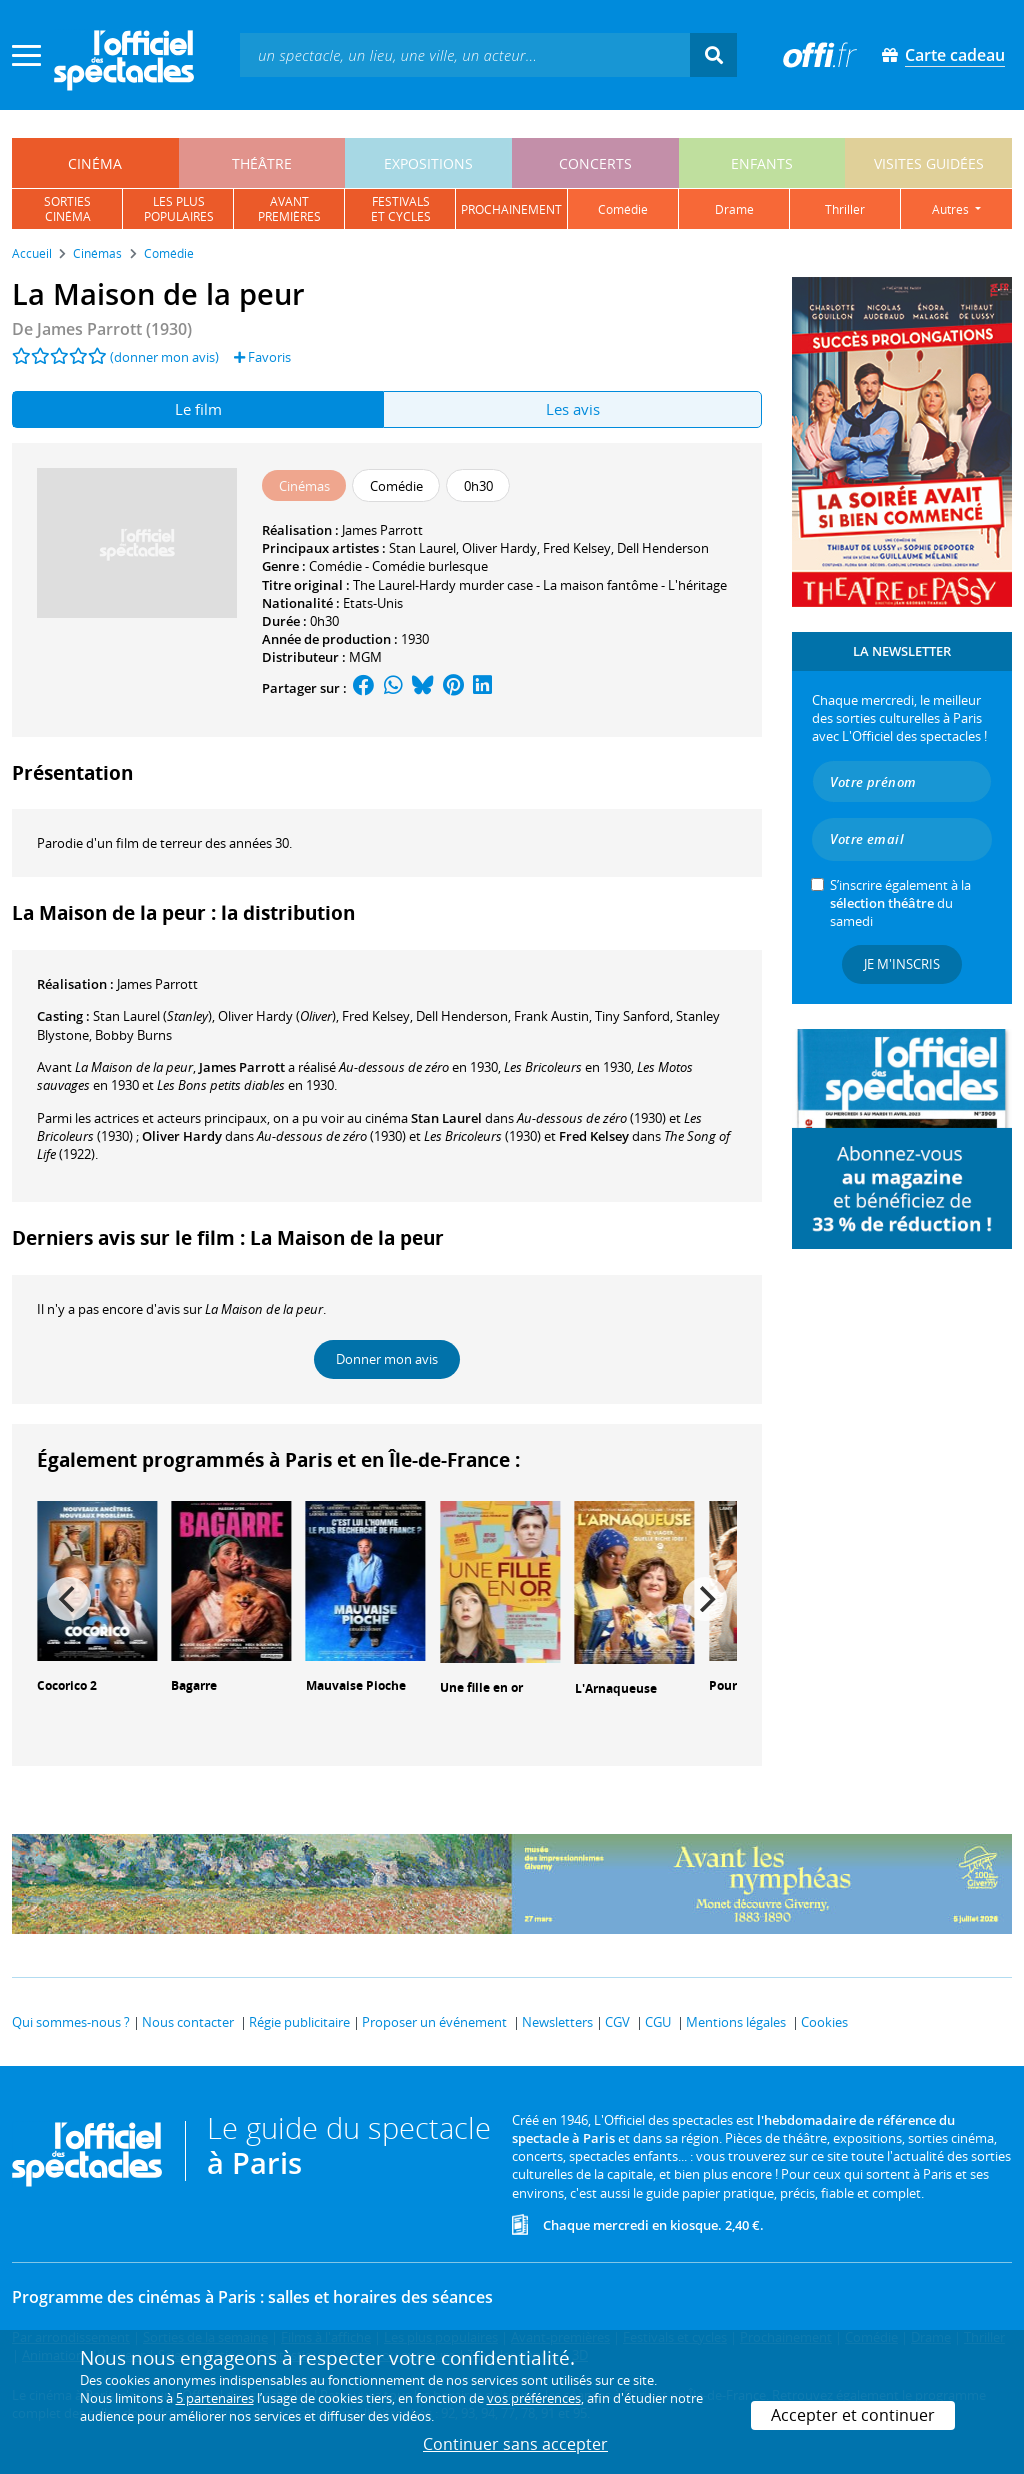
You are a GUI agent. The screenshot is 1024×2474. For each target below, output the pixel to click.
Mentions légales (736, 2022)
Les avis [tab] (573, 409)
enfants (762, 163)
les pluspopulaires (179, 209)
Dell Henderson (663, 548)
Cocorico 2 (67, 1685)
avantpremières (289, 209)
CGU (658, 2022)
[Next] (705, 1599)
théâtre (262, 163)
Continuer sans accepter (515, 2444)
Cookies (824, 2022)
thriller (845, 209)
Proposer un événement (434, 2022)
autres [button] (952, 209)
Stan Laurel (422, 548)
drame (734, 209)
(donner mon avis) (164, 357)
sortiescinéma (67, 209)
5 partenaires (215, 2398)
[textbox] (465, 54)
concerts (595, 163)
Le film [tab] (198, 409)
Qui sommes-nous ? (71, 2022)
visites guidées (929, 163)
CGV (617, 2022)
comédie (623, 209)
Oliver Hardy (499, 548)
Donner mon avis (387, 1359)
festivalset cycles (401, 209)
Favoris (262, 357)
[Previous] (69, 1599)
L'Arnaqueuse (616, 1688)
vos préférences (534, 2398)
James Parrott (382, 530)
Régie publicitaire (299, 2022)
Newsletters (557, 2022)
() (152, 1016)
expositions (428, 163)
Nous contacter (188, 2022)
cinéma (95, 163)
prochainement (511, 209)
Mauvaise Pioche (356, 1685)
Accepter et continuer (853, 2415)
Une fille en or (481, 1687)
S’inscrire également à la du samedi (900, 903)
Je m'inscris (902, 964)
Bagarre (194, 1685)
